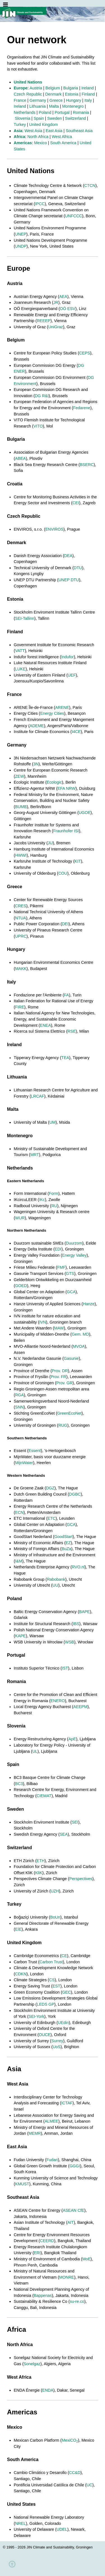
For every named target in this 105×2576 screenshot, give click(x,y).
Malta (54, 106)
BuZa (66, 1548)
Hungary (73, 100)
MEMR (35, 2133)
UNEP (20, 234)
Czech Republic (28, 94)
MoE (86, 2259)
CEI (76, 503)
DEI (65, 924)
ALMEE (51, 2121)
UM (52, 1122)
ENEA (45, 1025)
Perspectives (80, 1878)
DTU (78, 568)
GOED (21, 1285)
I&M (18, 1561)
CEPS (84, 353)
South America (63, 143)
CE (64, 1955)
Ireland (87, 88)
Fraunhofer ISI (66, 831)
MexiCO (70, 2440)
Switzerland (75, 118)
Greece (55, 100)
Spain (39, 118)
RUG (62, 1425)
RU (54, 1206)
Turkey (20, 124)
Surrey (57, 2041)
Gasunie (71, 1358)
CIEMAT (44, 1796)
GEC (66, 1992)
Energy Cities (52, 713)
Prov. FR (58, 1376)
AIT (70, 2222)
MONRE (66, 2277)
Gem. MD (80, 1334)
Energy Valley (74, 1255)
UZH (55, 1891)
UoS (56, 2046)
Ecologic (54, 782)
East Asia (54, 130)
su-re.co (77, 2301)
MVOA (79, 1346)
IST (65, 1668)
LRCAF (37, 1096)
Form (54, 1193)
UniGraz (55, 327)
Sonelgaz (32, 2364)
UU (55, 1585)
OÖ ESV (67, 308)
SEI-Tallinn (24, 618)
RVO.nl (78, 1567)
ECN (19, 1512)
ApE (72, 1739)
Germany (38, 100)
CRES (20, 906)
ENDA (47, 2390)
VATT (20, 650)
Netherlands (25, 112)
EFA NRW (66, 788)
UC (89, 2485)
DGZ (50, 1488)
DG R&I (42, 395)
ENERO (57, 1701)
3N (35, 764)
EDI (58, 1249)
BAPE (84, 1611)
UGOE (84, 812)
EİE (18, 1929)
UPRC (21, 936)
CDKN (21, 1974)
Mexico (40, 143)
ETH (41, 1860)
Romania (81, 112)
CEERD (47, 2240)
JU (50, 843)
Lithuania (37, 106)
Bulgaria (70, 88)
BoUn (55, 1917)
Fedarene (81, 408)
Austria (36, 88)
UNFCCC (73, 216)
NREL (20, 2523)
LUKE (20, 669)
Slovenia (22, 118)
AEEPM (80, 1706)
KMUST (22, 2184)
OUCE (45, 2034)
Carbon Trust (51, 1962)
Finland (88, 94)
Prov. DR (60, 1371)
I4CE (76, 731)
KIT (77, 861)
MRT (34, 1154)
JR (56, 302)
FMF (61, 1267)
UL (34, 1751)
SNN (19, 1407)
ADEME (37, 725)
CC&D (75, 2472)
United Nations (28, 82)
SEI (75, 1822)
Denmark (53, 94)
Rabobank (56, 1579)
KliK (39, 1873)
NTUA (20, 918)
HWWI (21, 855)
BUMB (21, 806)
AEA (63, 296)
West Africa (62, 136)
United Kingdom (43, 124)
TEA (65, 1057)
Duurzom (74, 1243)
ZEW (19, 776)
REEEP (43, 320)
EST (56, 1986)
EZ (68, 1543)
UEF (72, 675)
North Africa (37, 136)
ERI (37, 2253)
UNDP (21, 246)
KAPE (20, 1636)
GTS (70, 1273)
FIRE (19, 1007)
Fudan (52, 2159)
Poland (45, 112)
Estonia (71, 94)
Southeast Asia (79, 130)
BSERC (87, 464)
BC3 (19, 1783)
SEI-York (36, 2016)
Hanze (89, 1304)
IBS (76, 1623)
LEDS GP (45, 2004)
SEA (64, 1834)
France (20, 100)
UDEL (62, 2529)
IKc (42, 1199)
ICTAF (67, 2103)
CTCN (89, 185)
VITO (38, 426)
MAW (59, 1328)
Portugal (62, 112)
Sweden (54, 118)
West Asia (33, 130)
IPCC (40, 204)
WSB (69, 1642)
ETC (52, 1518)
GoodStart (63, 1536)
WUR (20, 1218)
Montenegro (73, 106)
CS (52, 1980)
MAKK (21, 968)
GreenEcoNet (69, 1413)
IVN (42, 1322)
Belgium (52, 88)
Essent (35, 1450)
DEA (68, 555)
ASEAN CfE (73, 2210)
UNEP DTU (69, 580)
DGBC (75, 1494)
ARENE (62, 707)
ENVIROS (54, 529)
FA (66, 995)
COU (62, 873)
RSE (71, 1031)
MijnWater (24, 1462)
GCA (71, 1292)
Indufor (67, 657)
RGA (19, 1395)
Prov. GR (64, 1383)
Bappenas (43, 2295)
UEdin (63, 2022)
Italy (88, 100)
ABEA (20, 458)
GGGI (74, 2166)
